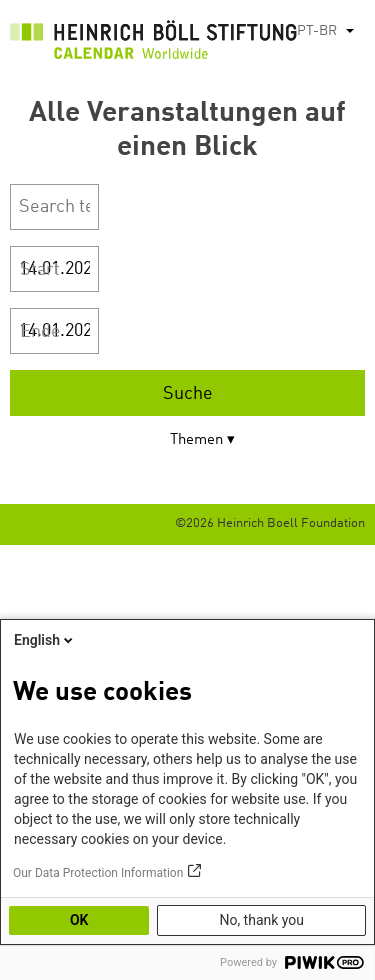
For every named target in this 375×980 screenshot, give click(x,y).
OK (79, 920)
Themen (196, 440)
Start (40, 270)
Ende (40, 332)
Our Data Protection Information (98, 873)
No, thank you (261, 920)
